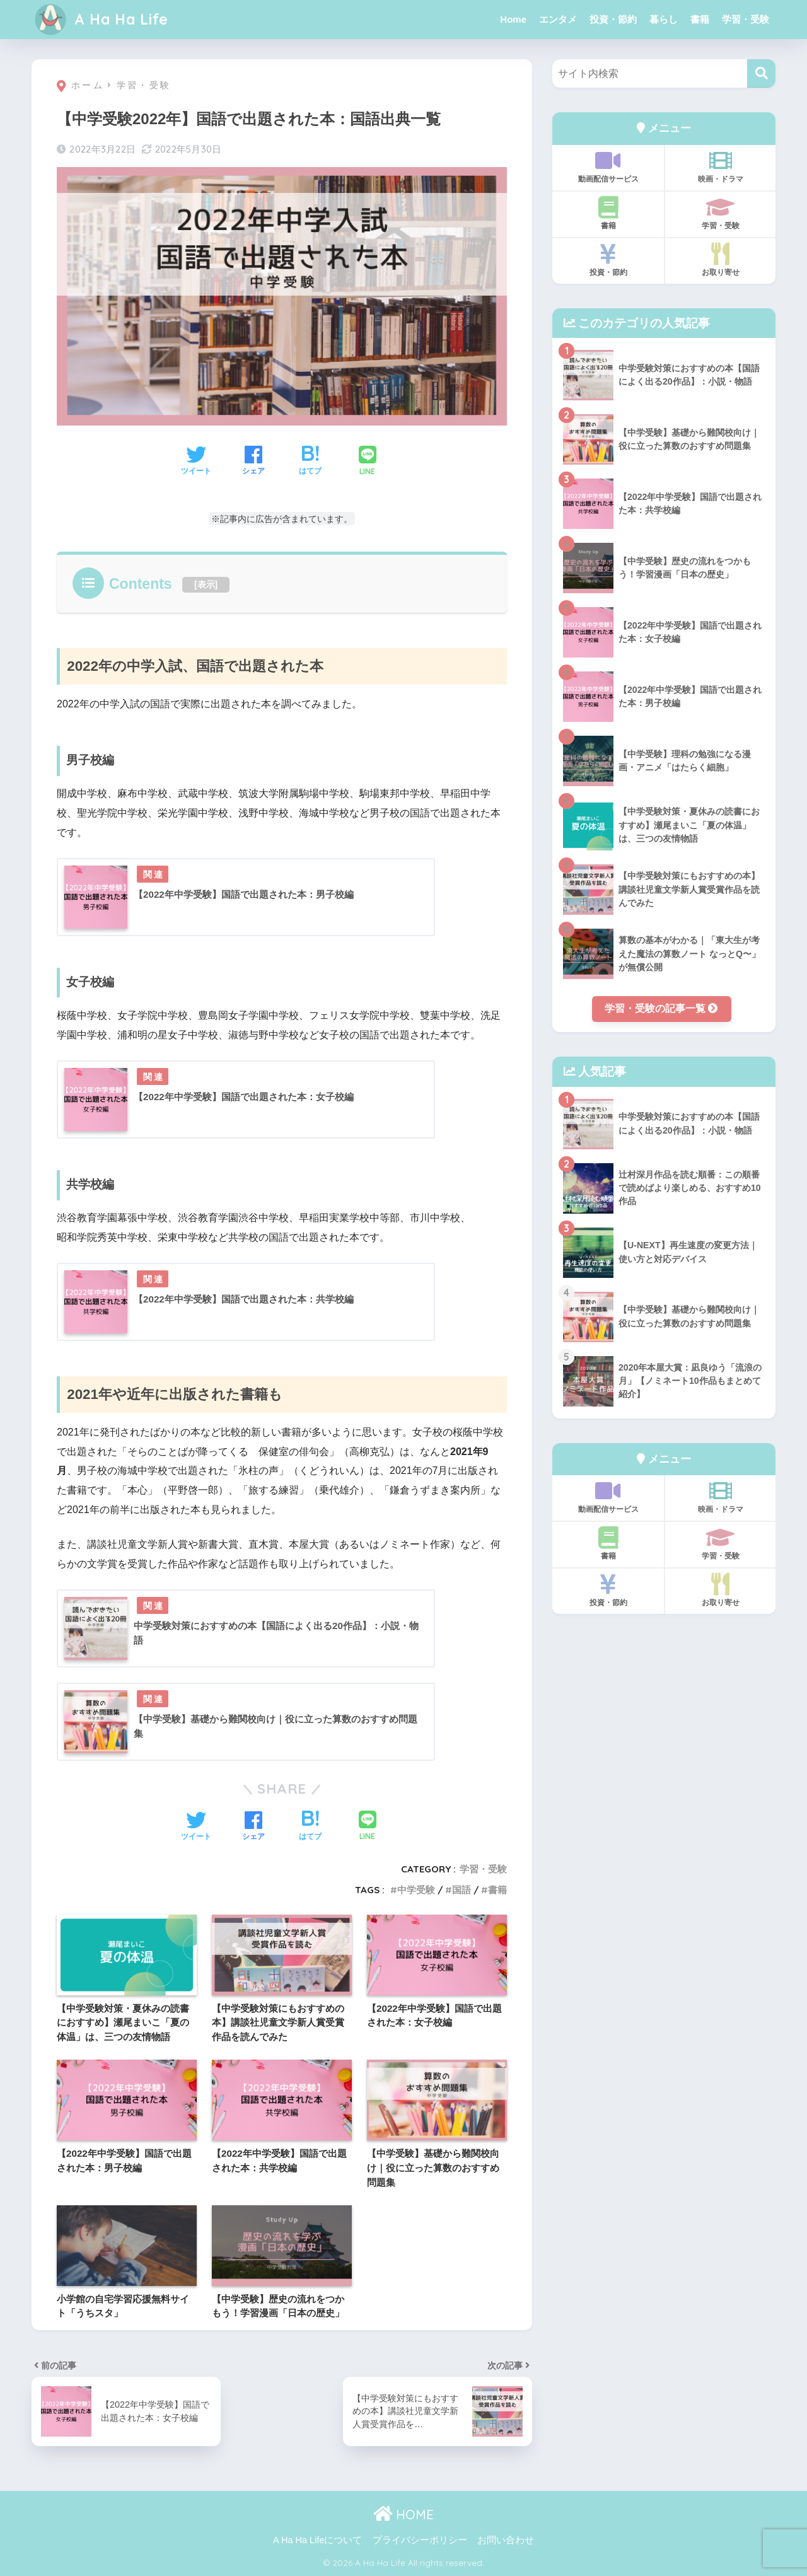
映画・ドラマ (720, 166)
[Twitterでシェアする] (196, 461)
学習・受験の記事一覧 (661, 1008)
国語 (461, 1890)
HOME (403, 2514)
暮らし (663, 19)
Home (513, 19)
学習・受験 (745, 19)
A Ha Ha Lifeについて (317, 2540)
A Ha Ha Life (101, 19)
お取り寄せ (720, 260)
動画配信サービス (608, 166)
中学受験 (416, 1890)
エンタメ (558, 19)
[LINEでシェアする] (367, 461)
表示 (206, 584)
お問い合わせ (505, 2540)
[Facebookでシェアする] (253, 461)
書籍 (699, 19)
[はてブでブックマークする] (310, 461)
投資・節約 (613, 19)
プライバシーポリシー (420, 2540)
